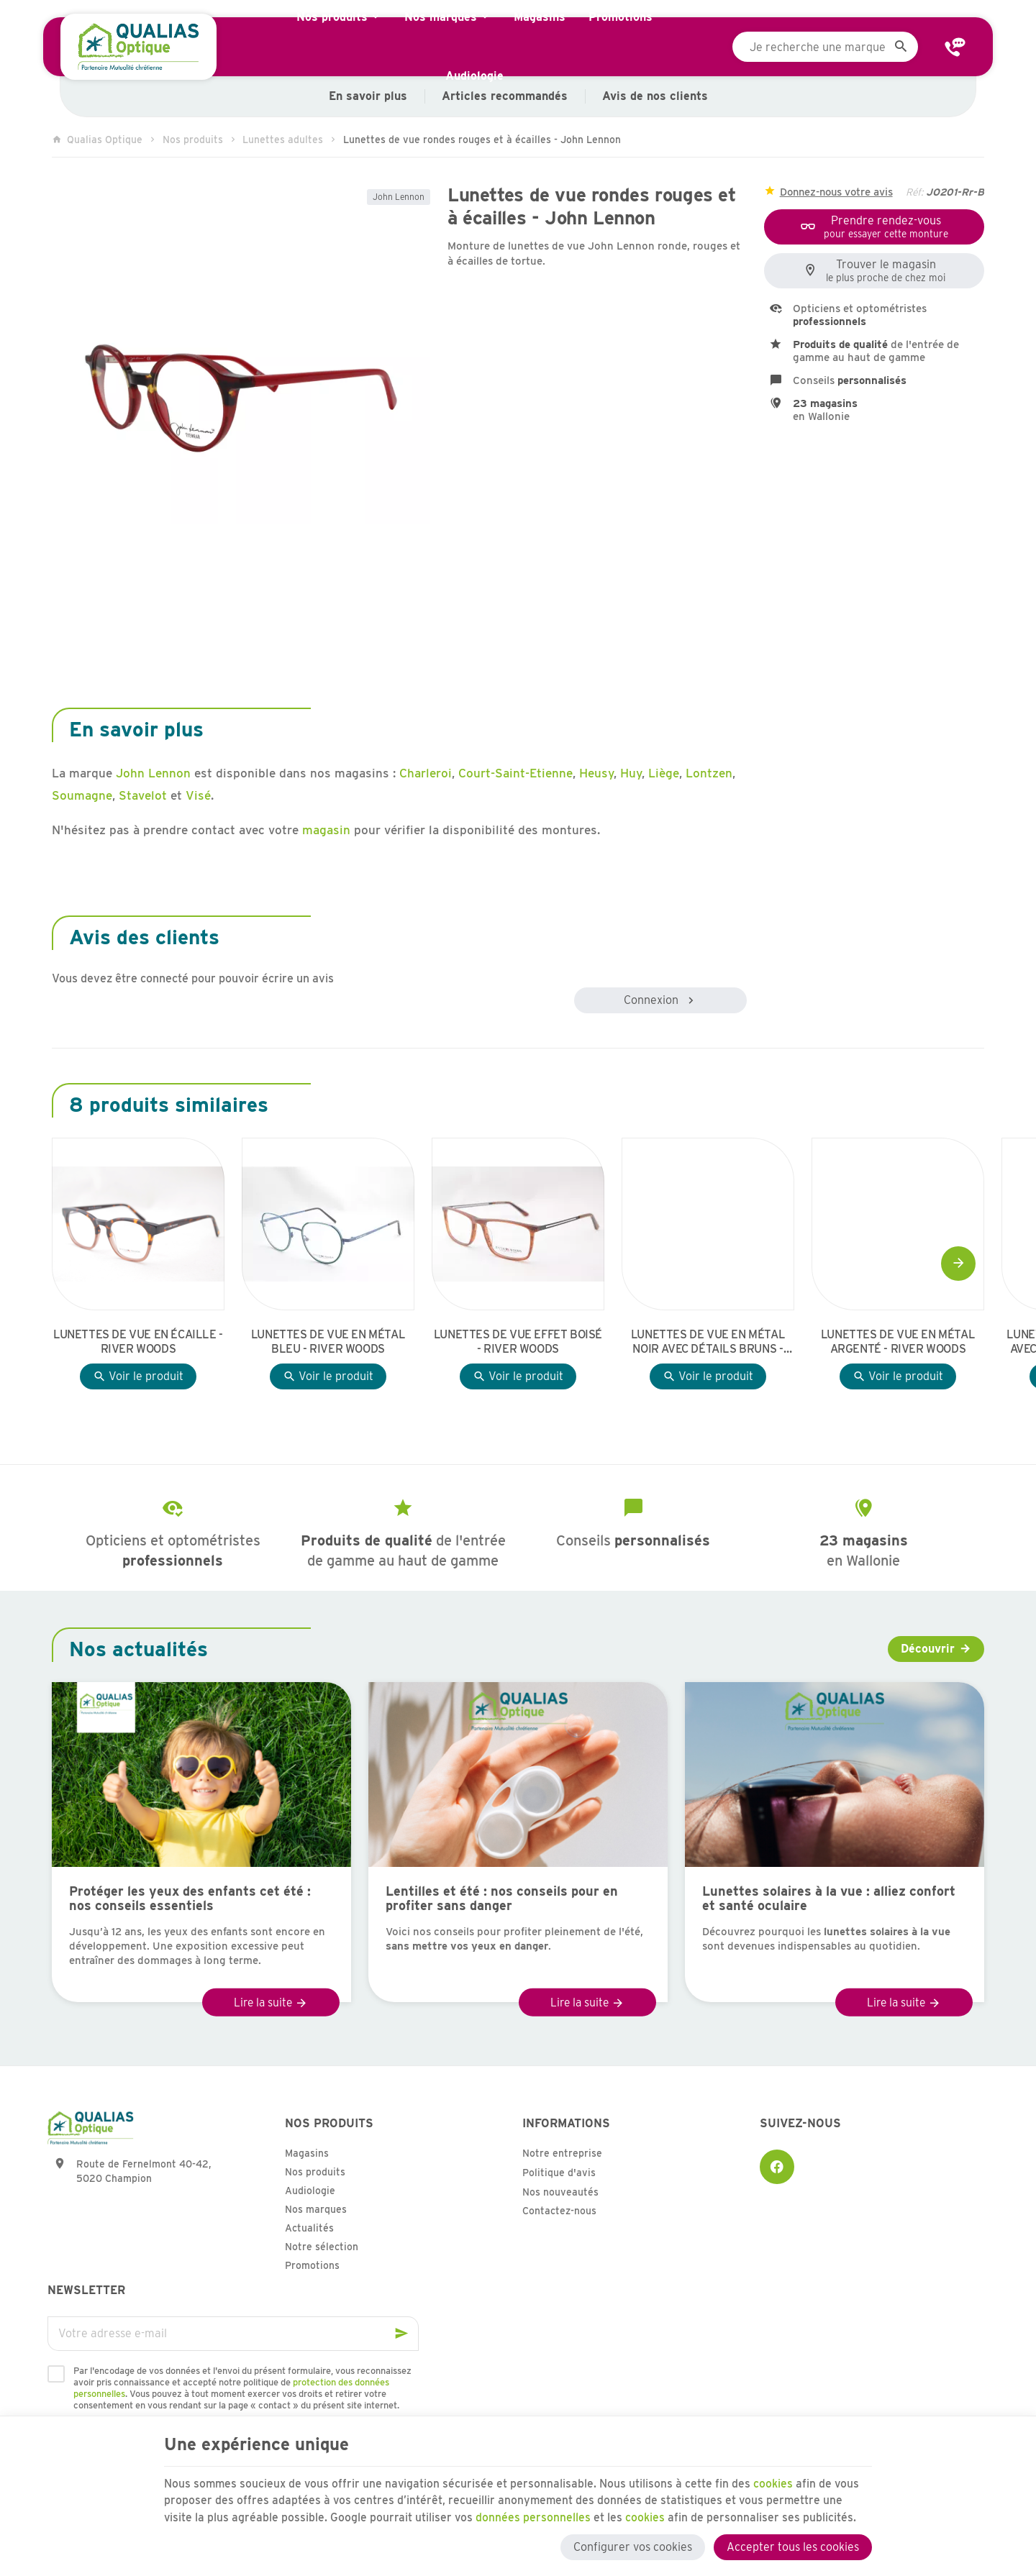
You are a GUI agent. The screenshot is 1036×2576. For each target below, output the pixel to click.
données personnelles (534, 2515)
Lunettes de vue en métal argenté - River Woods (898, 1342)
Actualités (309, 2228)
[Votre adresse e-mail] (233, 2333)
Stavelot (143, 795)
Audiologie (310, 2190)
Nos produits (193, 139)
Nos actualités (138, 1649)
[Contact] (955, 47)
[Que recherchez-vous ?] (825, 47)
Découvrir (928, 1648)
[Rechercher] (900, 47)
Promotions (312, 2265)
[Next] (958, 1263)
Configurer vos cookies (632, 2545)
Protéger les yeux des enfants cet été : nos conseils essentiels (190, 1898)
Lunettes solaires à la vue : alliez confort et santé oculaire (828, 1898)
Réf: (914, 192)
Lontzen (709, 773)
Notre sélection (321, 2246)
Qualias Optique (97, 139)
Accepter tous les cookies (793, 2545)
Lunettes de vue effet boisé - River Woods (518, 1342)
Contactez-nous (559, 2210)
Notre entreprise (562, 2153)
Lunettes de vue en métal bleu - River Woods (328, 1342)
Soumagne (82, 795)
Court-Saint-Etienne (515, 773)
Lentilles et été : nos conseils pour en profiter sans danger (502, 1898)
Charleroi (425, 773)
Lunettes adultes (282, 139)
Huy (631, 773)
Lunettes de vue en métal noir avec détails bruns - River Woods (708, 1342)
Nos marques (316, 2209)
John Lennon (398, 196)
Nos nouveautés (560, 2192)
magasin (326, 830)
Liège (663, 773)
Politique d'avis (559, 2172)
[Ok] (401, 2333)
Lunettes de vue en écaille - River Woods (138, 1342)
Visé (198, 795)
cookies (776, 2481)
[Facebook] (777, 2167)
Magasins (307, 2153)
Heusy (596, 773)
